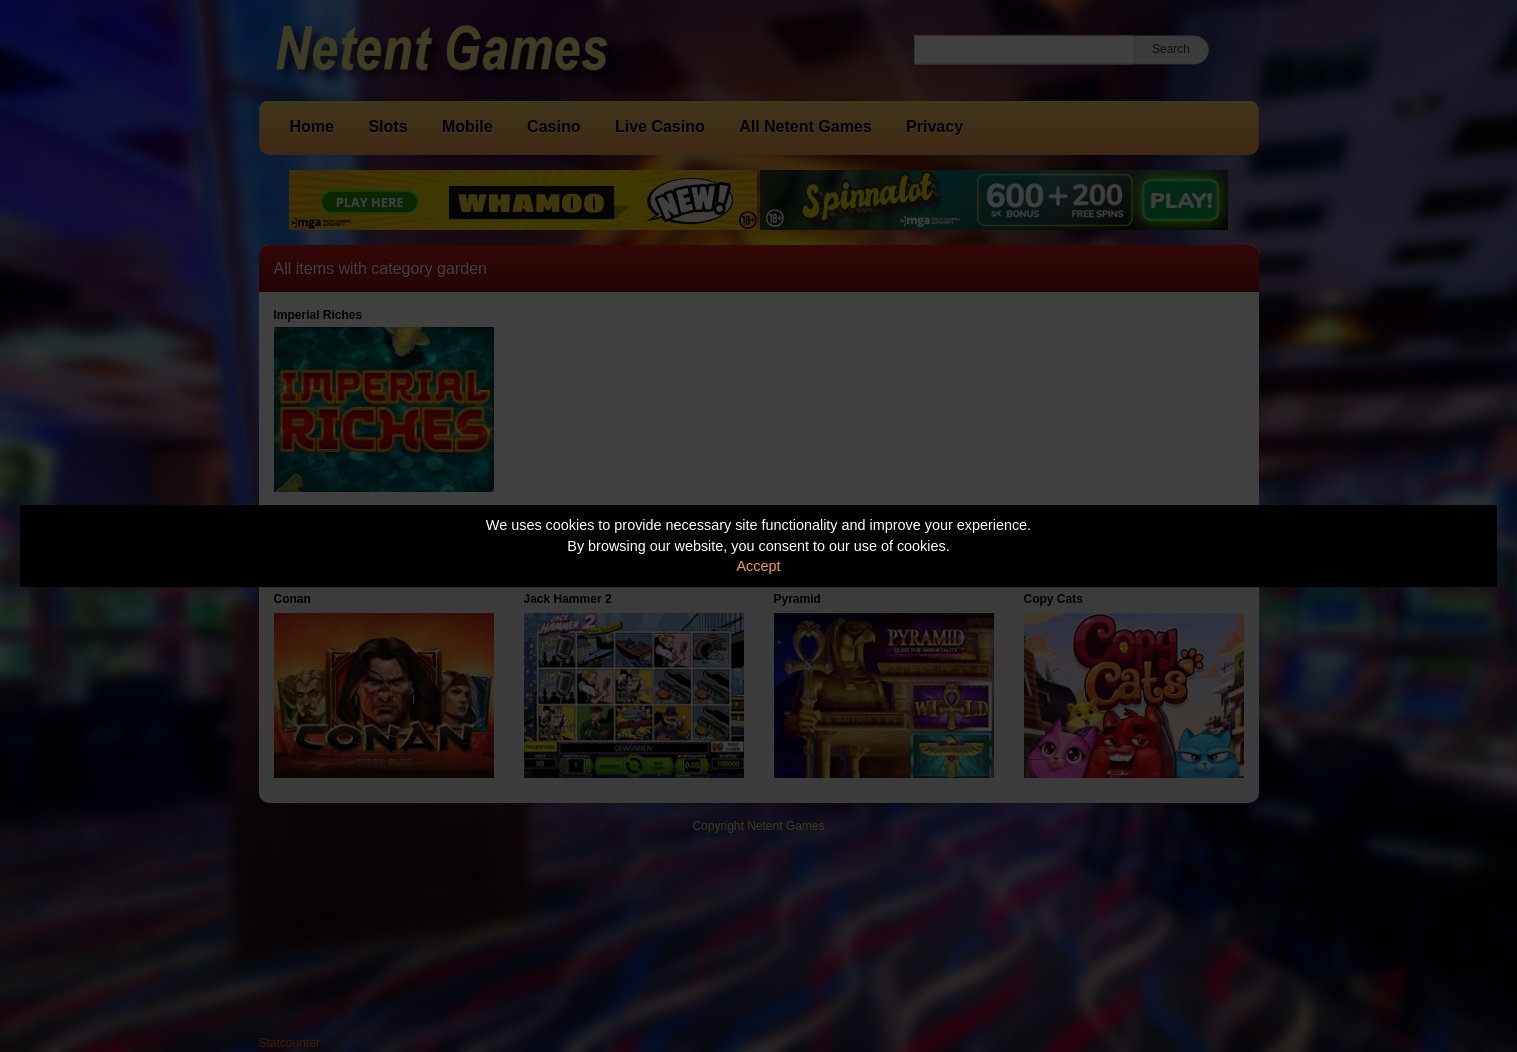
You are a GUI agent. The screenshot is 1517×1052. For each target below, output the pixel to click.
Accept (759, 566)
